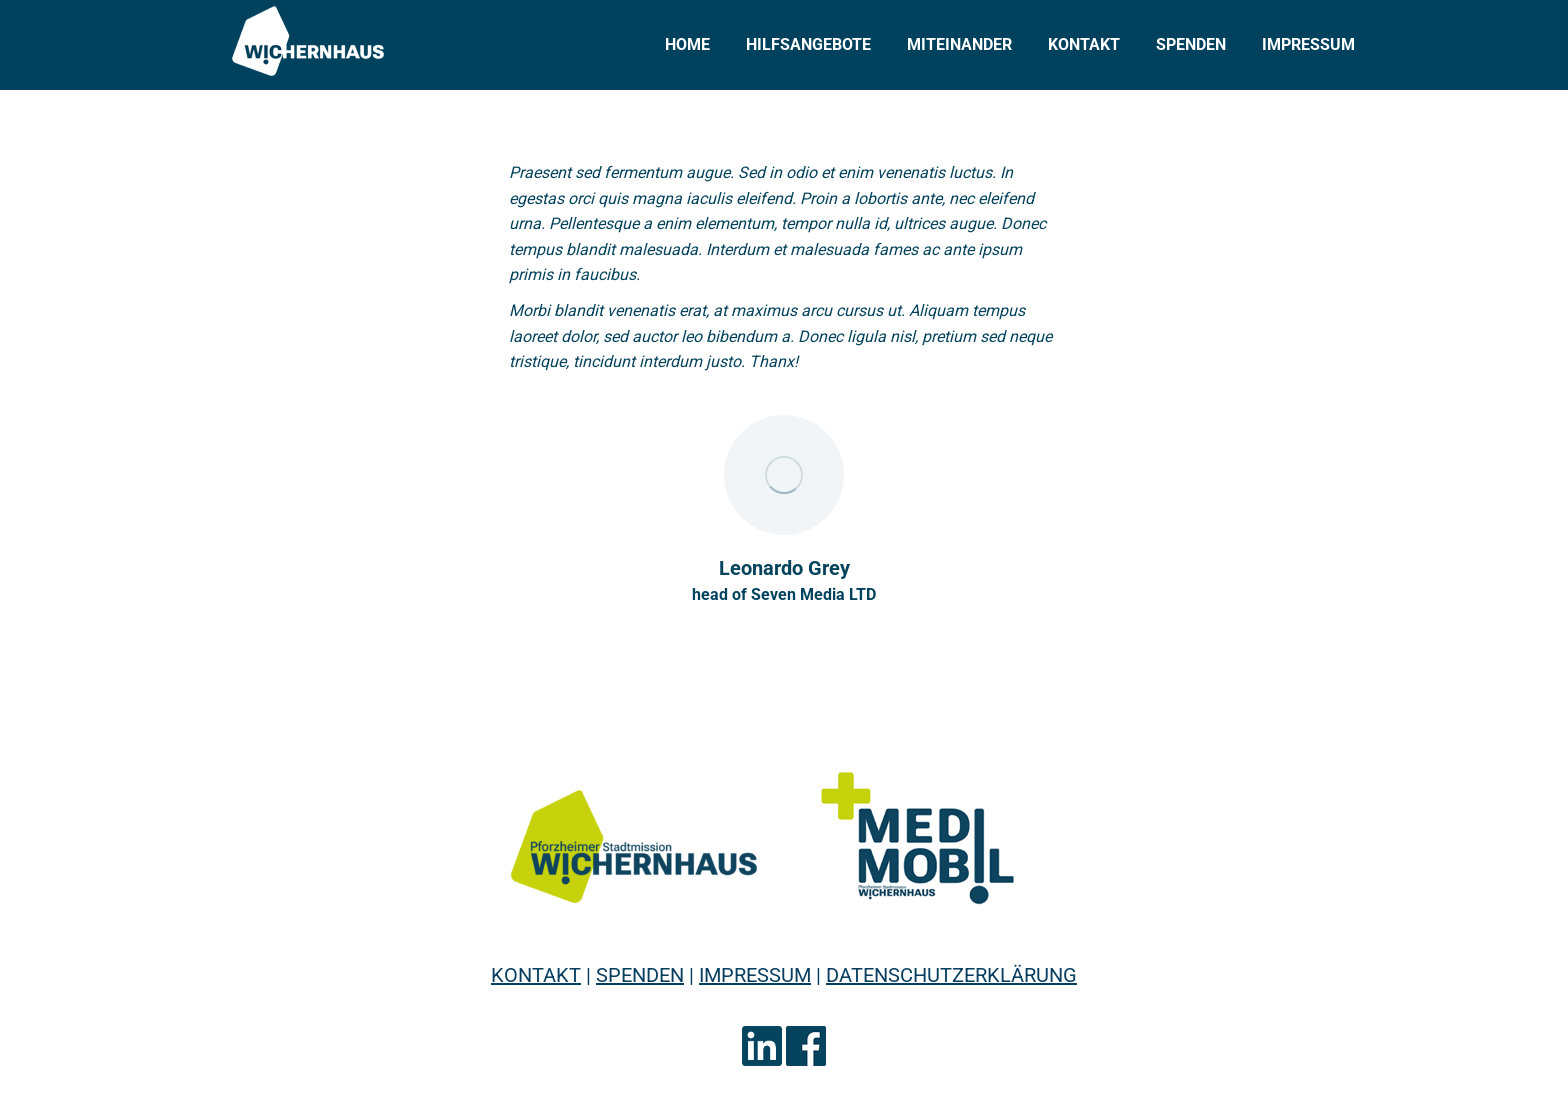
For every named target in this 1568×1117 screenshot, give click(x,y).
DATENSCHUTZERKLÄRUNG (951, 975)
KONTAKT (536, 975)
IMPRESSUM (755, 975)
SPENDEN (640, 975)
